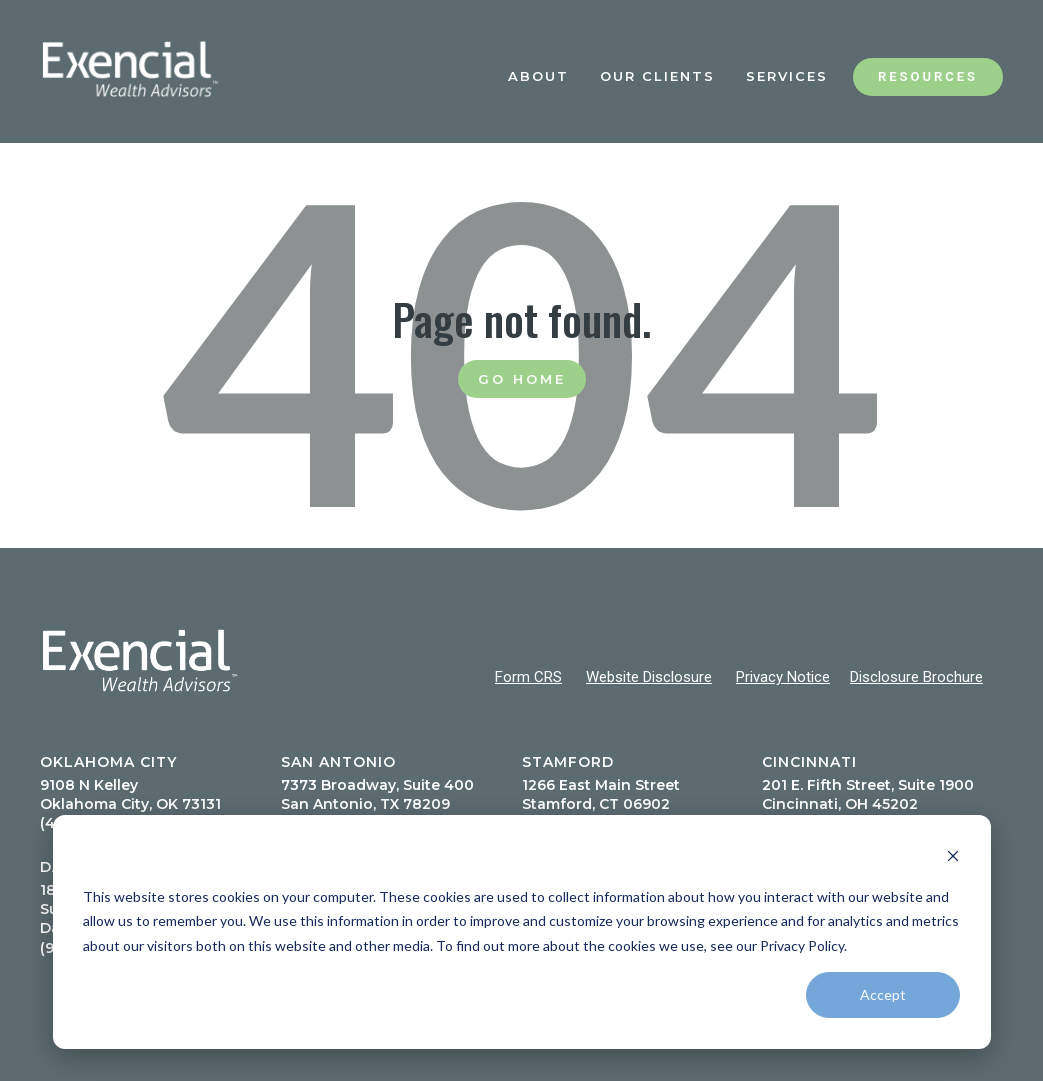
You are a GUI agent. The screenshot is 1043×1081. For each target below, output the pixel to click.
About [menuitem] (538, 76)
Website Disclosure (649, 677)
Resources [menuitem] (928, 76)
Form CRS (528, 677)
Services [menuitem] (787, 76)
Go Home (522, 379)
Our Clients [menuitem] (657, 76)
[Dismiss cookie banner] (953, 858)
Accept (883, 994)
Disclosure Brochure (916, 677)
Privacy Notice (783, 677)
